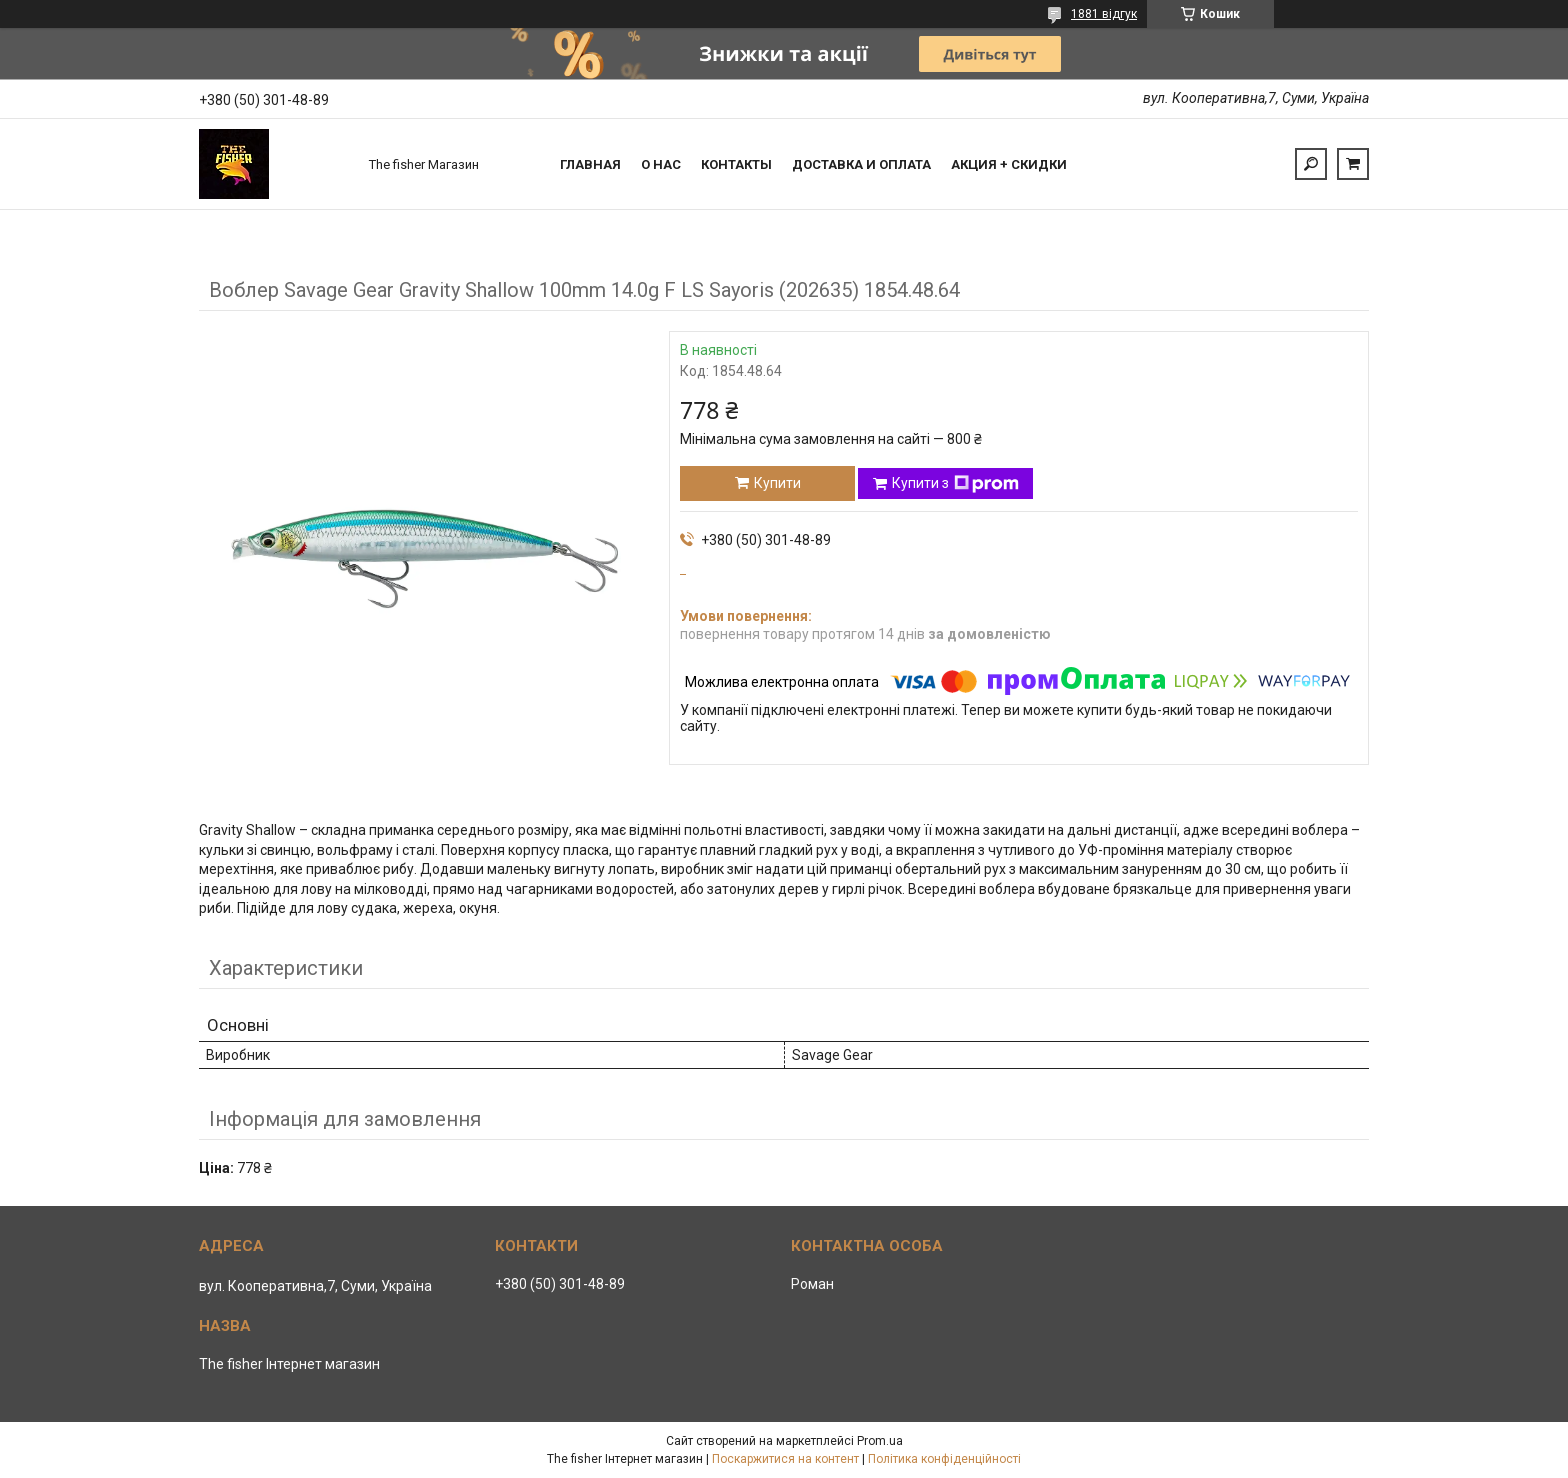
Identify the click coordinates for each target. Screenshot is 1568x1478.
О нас (661, 164)
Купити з (955, 484)
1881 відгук (1104, 14)
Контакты (736, 164)
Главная (590, 164)
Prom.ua (880, 1441)
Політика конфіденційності (944, 1459)
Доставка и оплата (861, 164)
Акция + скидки (1009, 164)
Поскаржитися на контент (785, 1459)
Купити (777, 483)
